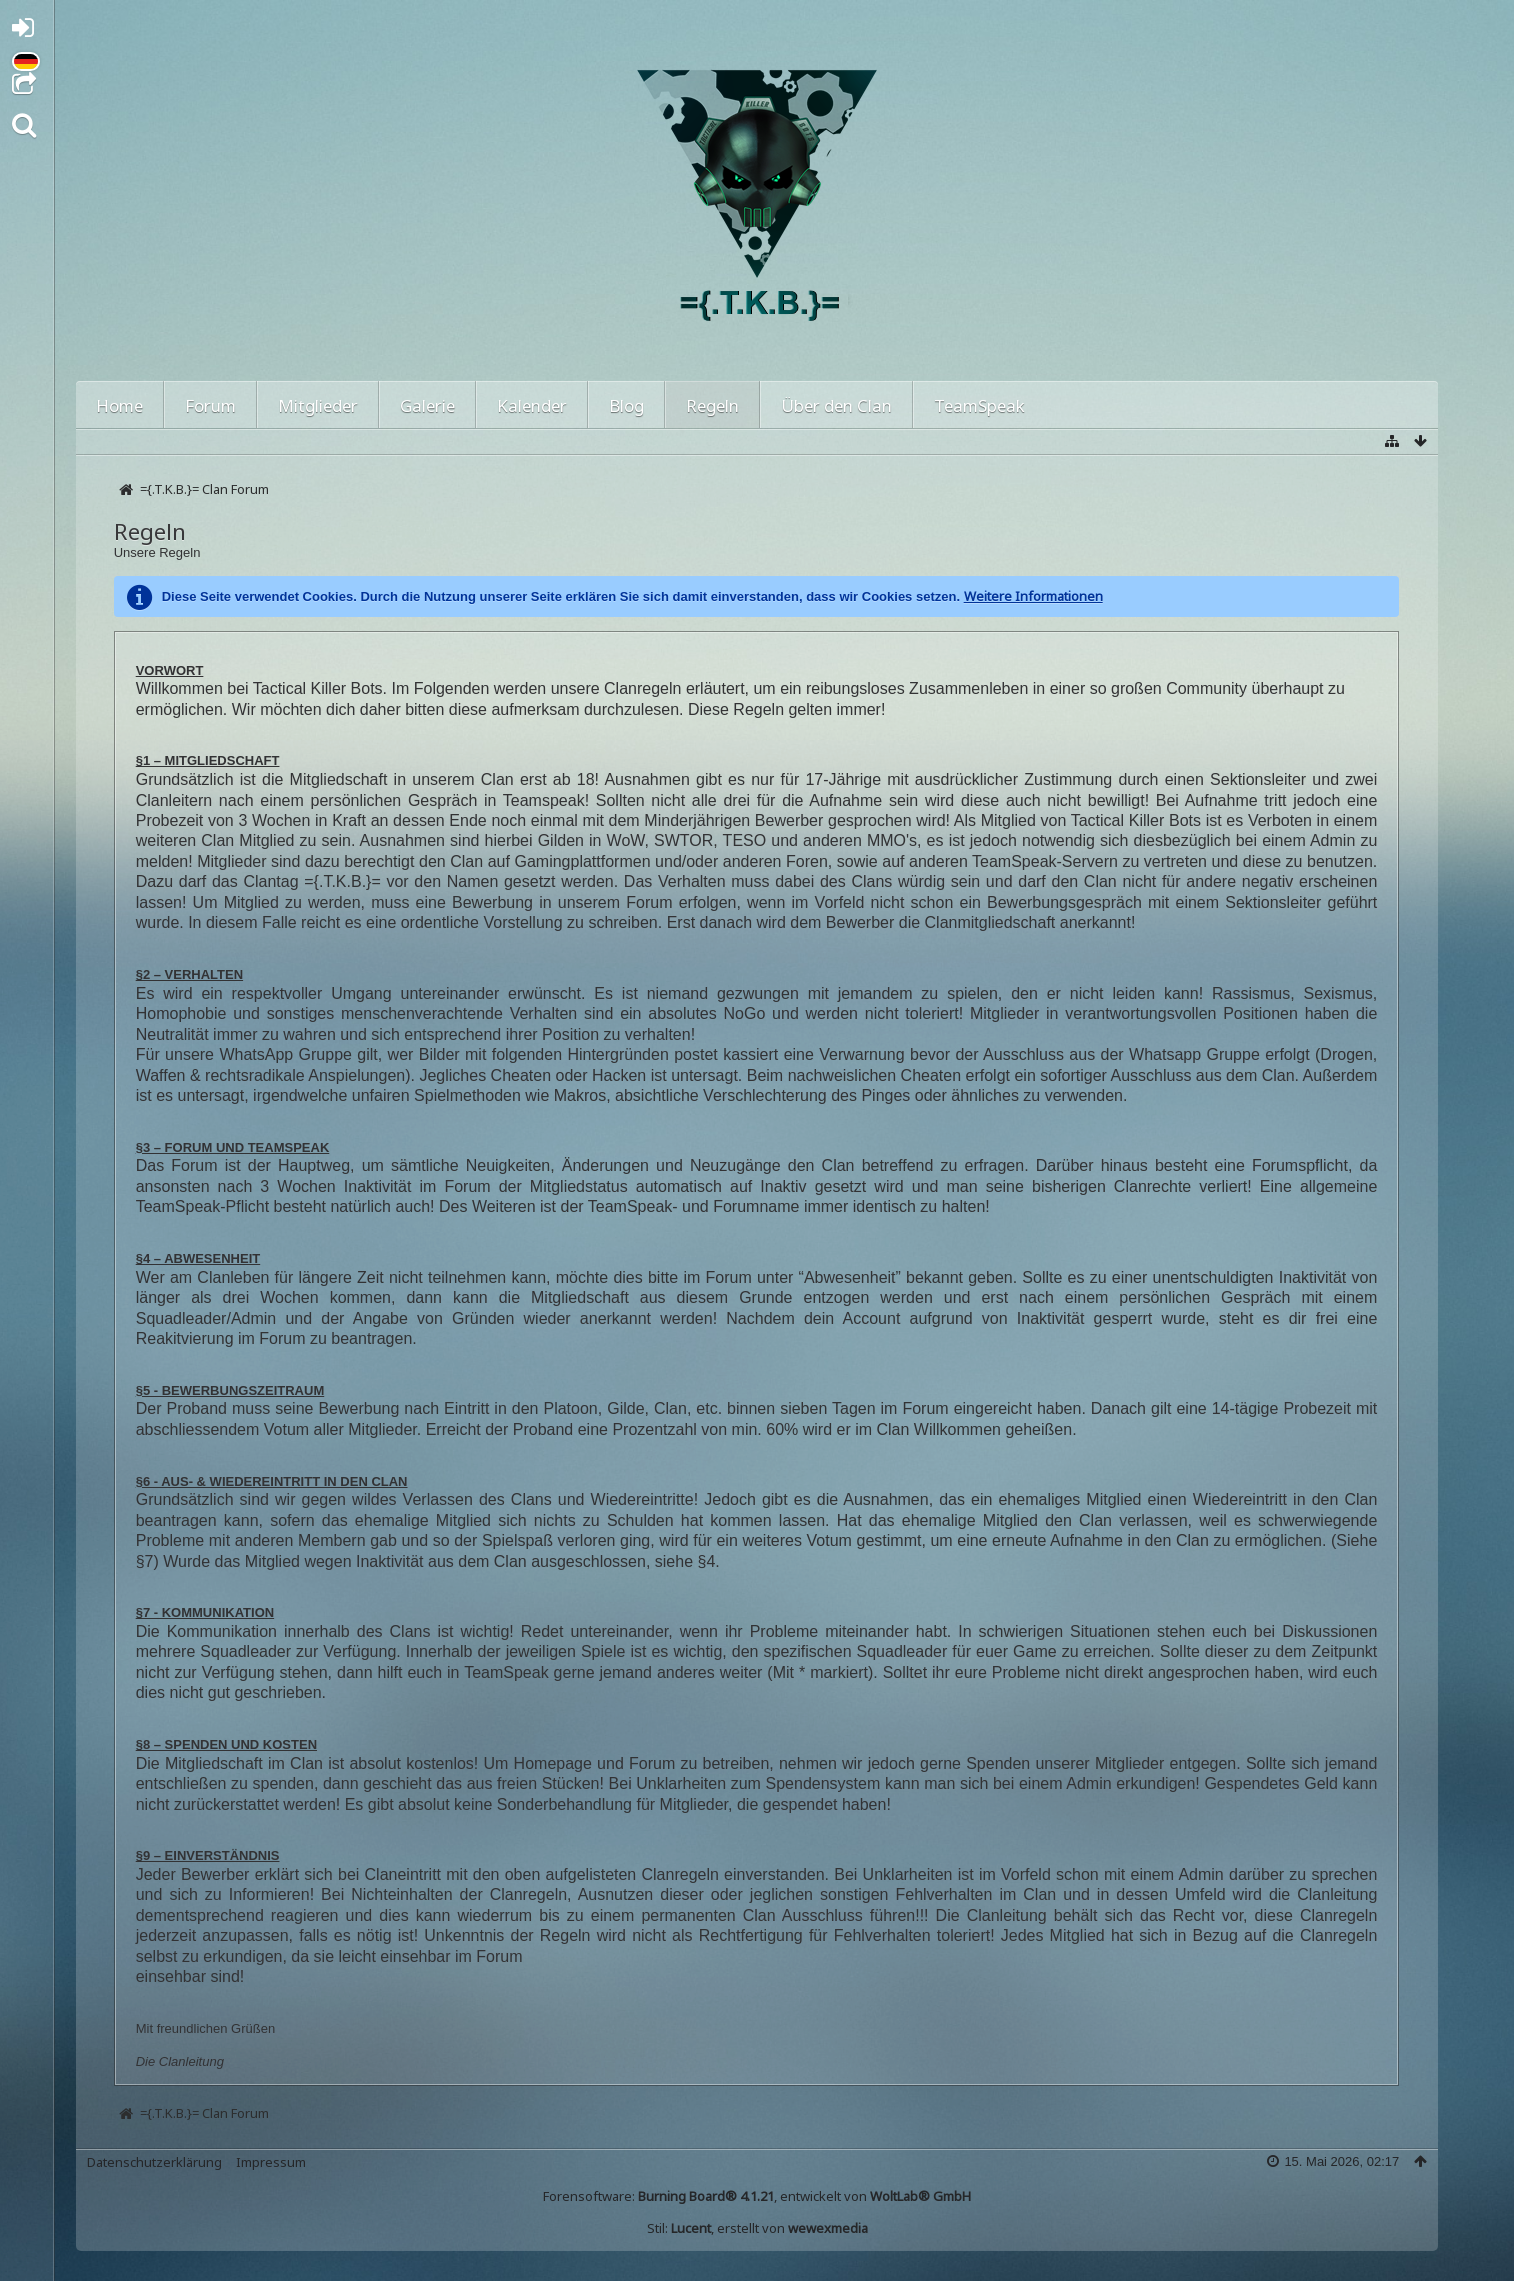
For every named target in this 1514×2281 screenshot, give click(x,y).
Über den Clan (836, 405)
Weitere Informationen (1033, 596)
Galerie (427, 405)
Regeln (712, 405)
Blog (626, 405)
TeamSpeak (979, 405)
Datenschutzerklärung (154, 2162)
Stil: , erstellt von (757, 2228)
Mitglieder (318, 405)
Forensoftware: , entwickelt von (757, 2196)
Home (119, 405)
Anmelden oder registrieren (28, 31)
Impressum (271, 2162)
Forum (210, 405)
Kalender (532, 405)
